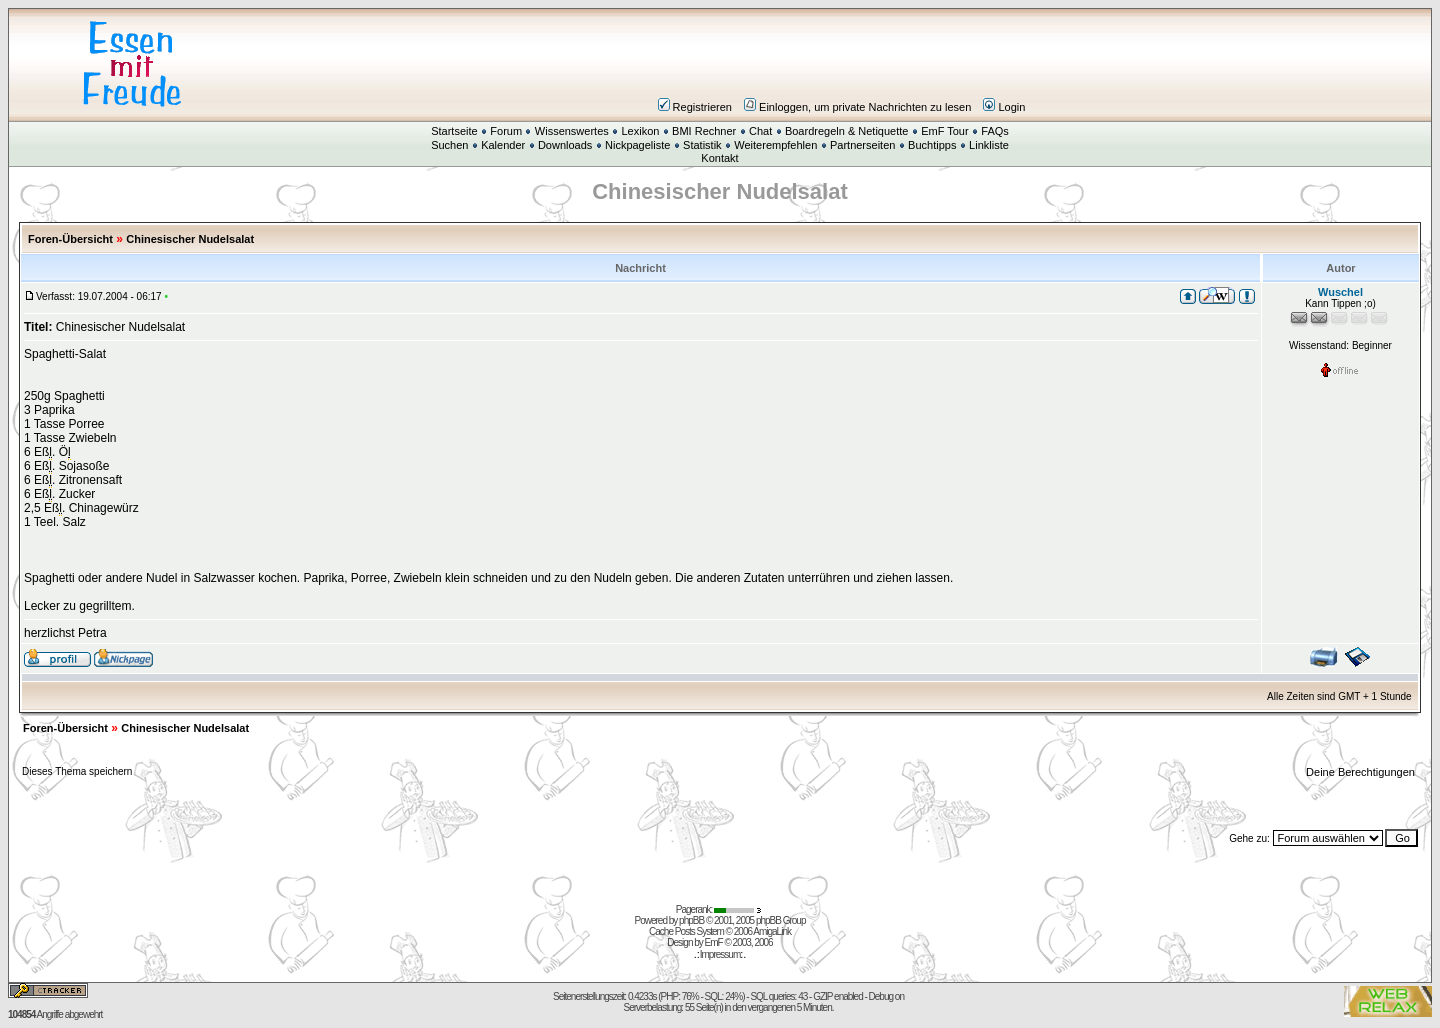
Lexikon (640, 131)
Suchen (449, 145)
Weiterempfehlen (775, 145)
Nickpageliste (637, 145)
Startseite (454, 131)
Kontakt (719, 158)
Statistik (702, 145)
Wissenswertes (572, 131)
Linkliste (989, 145)
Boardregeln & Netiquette (847, 131)
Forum (506, 131)
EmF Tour (944, 131)
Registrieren (695, 107)
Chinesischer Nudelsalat (190, 239)
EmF (714, 942)
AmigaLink (772, 931)
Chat (760, 131)
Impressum (720, 954)
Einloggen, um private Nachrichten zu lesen (857, 107)
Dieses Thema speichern (77, 771)
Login (1004, 107)
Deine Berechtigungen (1362, 772)
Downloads (565, 145)
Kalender (503, 145)
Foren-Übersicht (70, 239)
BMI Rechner (704, 131)
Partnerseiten (862, 145)
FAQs (995, 131)
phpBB (691, 920)
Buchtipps (932, 145)
